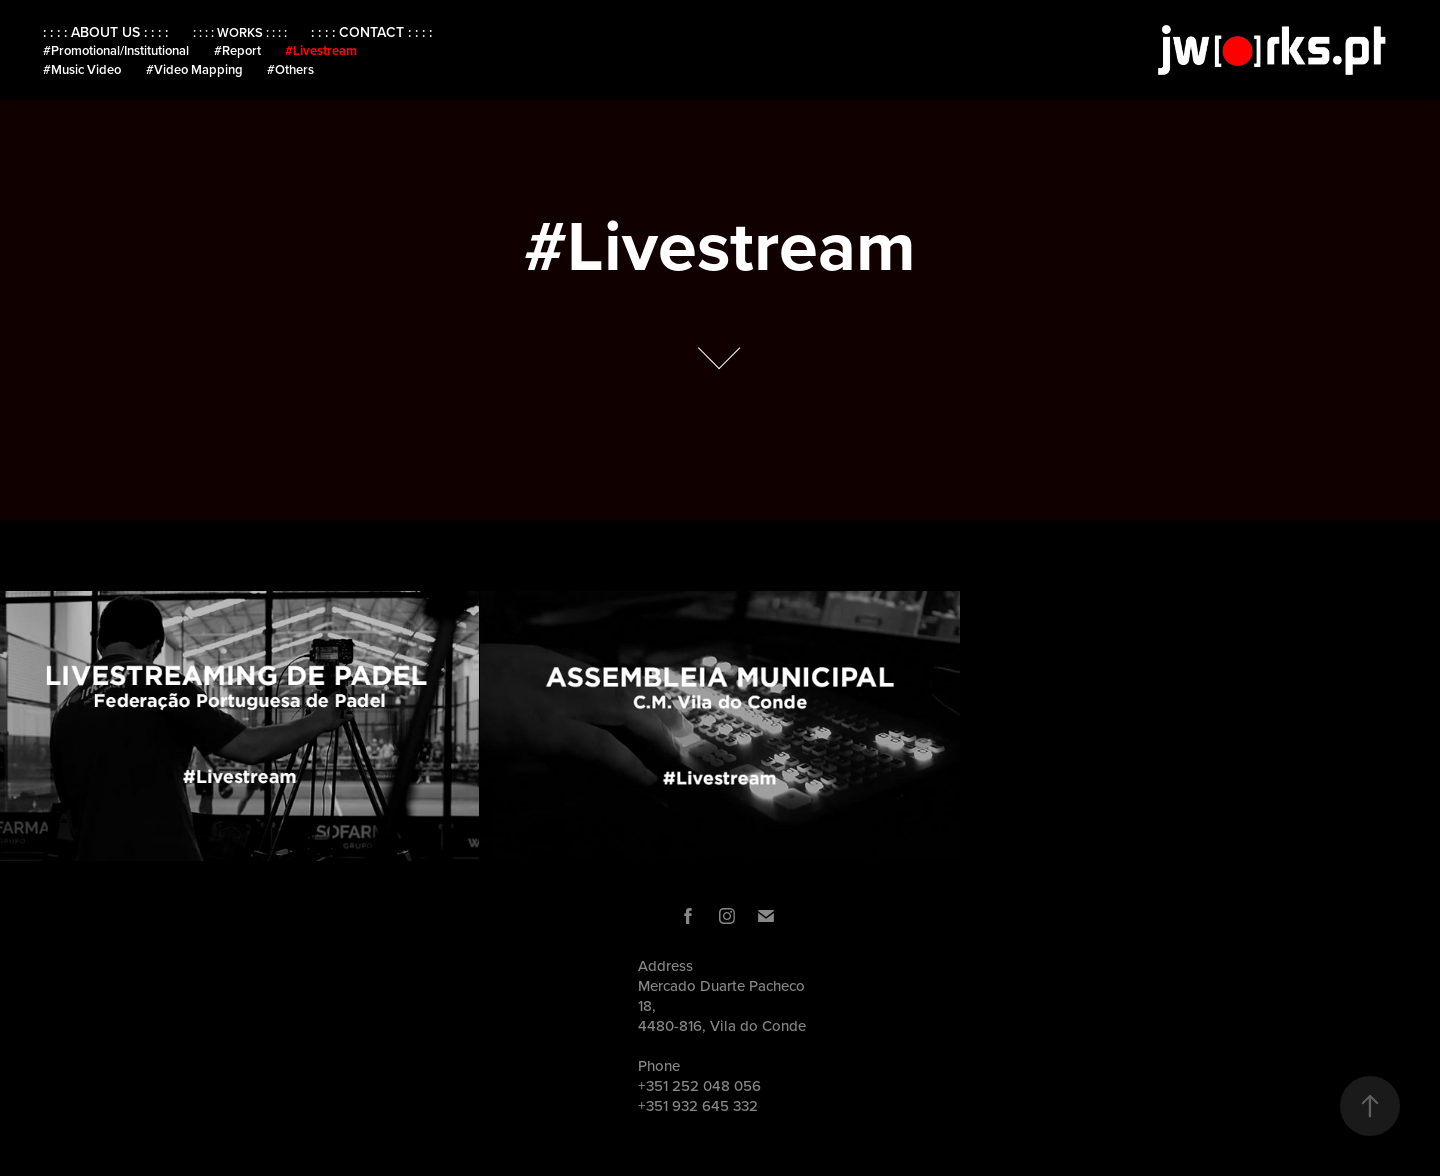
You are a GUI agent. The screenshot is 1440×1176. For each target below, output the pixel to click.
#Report (237, 50)
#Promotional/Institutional (116, 50)
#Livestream (321, 50)
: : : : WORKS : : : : (240, 32)
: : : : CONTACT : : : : (371, 32)
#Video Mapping (194, 69)
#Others (290, 69)
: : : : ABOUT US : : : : (105, 32)
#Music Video (82, 69)
